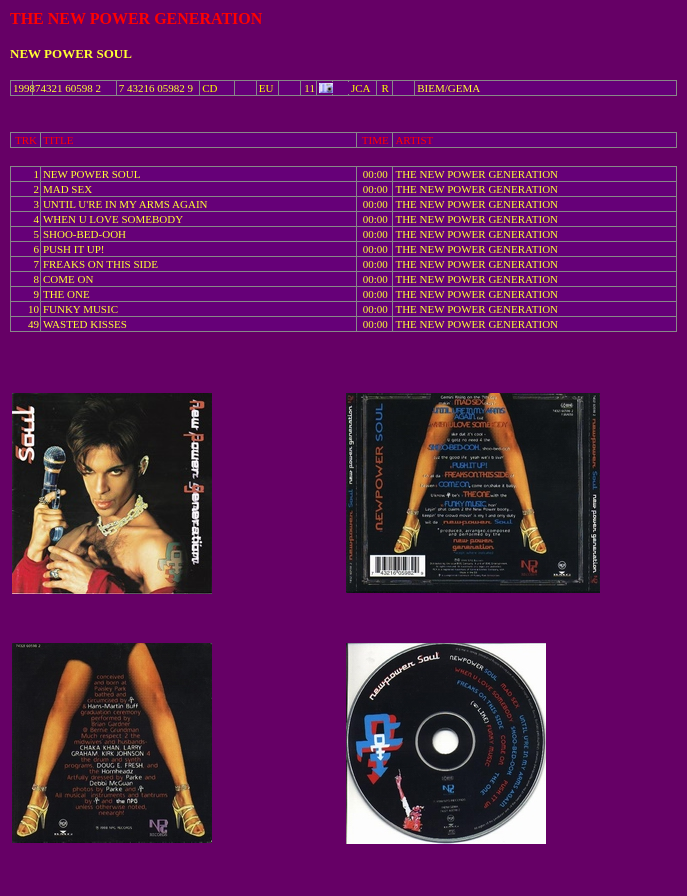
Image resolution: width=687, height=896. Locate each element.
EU (266, 88)
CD (209, 88)
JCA (361, 88)
